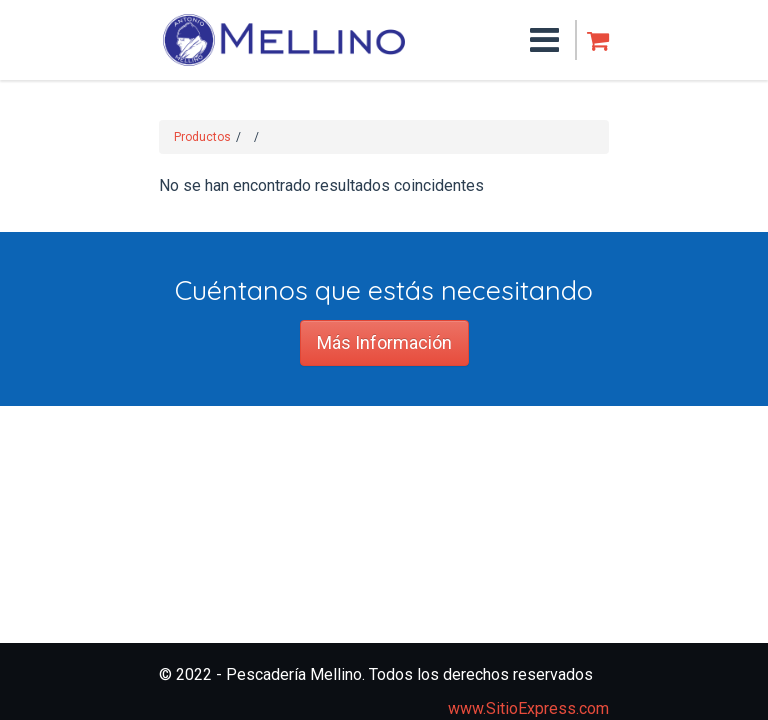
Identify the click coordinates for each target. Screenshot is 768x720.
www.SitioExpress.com (528, 708)
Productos (202, 137)
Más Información (384, 342)
